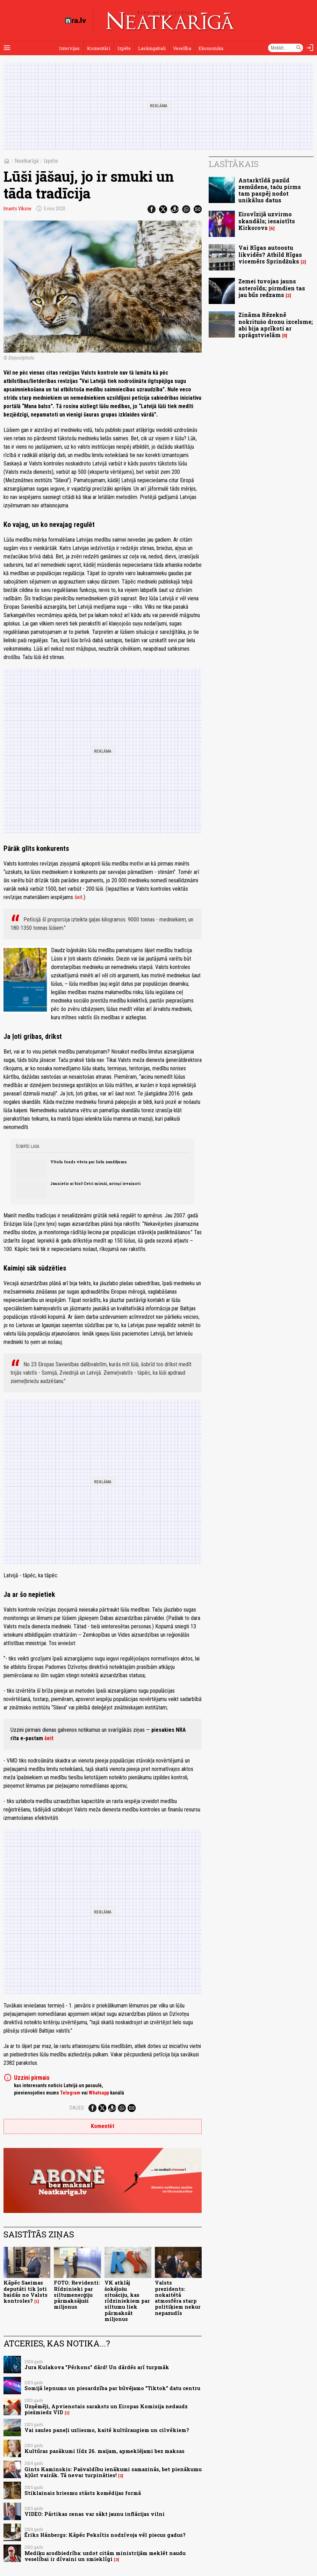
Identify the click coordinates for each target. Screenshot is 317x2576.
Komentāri (98, 48)
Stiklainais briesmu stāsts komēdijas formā (82, 2493)
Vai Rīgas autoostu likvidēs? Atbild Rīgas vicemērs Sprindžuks (270, 254)
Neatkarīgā (27, 161)
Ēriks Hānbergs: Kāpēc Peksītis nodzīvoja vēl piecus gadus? (105, 2535)
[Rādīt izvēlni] (7, 48)
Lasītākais (234, 163)
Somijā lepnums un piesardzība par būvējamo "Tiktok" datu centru (112, 2388)
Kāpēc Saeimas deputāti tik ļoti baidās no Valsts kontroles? (25, 2291)
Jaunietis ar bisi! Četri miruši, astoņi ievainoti (95, 1183)
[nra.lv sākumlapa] (75, 20)
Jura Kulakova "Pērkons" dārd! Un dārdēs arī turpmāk (96, 2367)
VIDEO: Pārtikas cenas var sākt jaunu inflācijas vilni (94, 2514)
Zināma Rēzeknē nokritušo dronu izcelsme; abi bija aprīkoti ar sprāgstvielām (275, 325)
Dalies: (77, 2108)
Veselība (182, 48)
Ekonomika (211, 48)
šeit (78, 897)
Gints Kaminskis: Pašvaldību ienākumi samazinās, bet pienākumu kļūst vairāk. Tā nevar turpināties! (113, 2472)
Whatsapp (99, 2093)
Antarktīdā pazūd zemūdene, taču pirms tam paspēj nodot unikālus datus (269, 190)
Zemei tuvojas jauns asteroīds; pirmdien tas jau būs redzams (271, 287)
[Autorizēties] (310, 48)
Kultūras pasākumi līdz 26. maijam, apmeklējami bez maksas (104, 2451)
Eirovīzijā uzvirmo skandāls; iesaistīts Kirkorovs (266, 220)
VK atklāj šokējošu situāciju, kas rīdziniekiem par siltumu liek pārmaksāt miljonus (127, 2300)
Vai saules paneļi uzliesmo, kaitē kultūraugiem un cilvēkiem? (106, 2430)
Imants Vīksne (17, 208)
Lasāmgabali (152, 48)
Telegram (70, 2093)
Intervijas (69, 48)
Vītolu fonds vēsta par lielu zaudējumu (88, 1161)
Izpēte (124, 48)
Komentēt (102, 2126)
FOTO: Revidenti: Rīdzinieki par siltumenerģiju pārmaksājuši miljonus (77, 2294)
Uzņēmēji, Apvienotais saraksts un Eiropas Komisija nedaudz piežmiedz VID (106, 2409)
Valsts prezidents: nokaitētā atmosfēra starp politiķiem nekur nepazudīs (178, 2297)
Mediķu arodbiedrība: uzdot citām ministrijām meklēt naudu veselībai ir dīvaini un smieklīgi (105, 2556)
